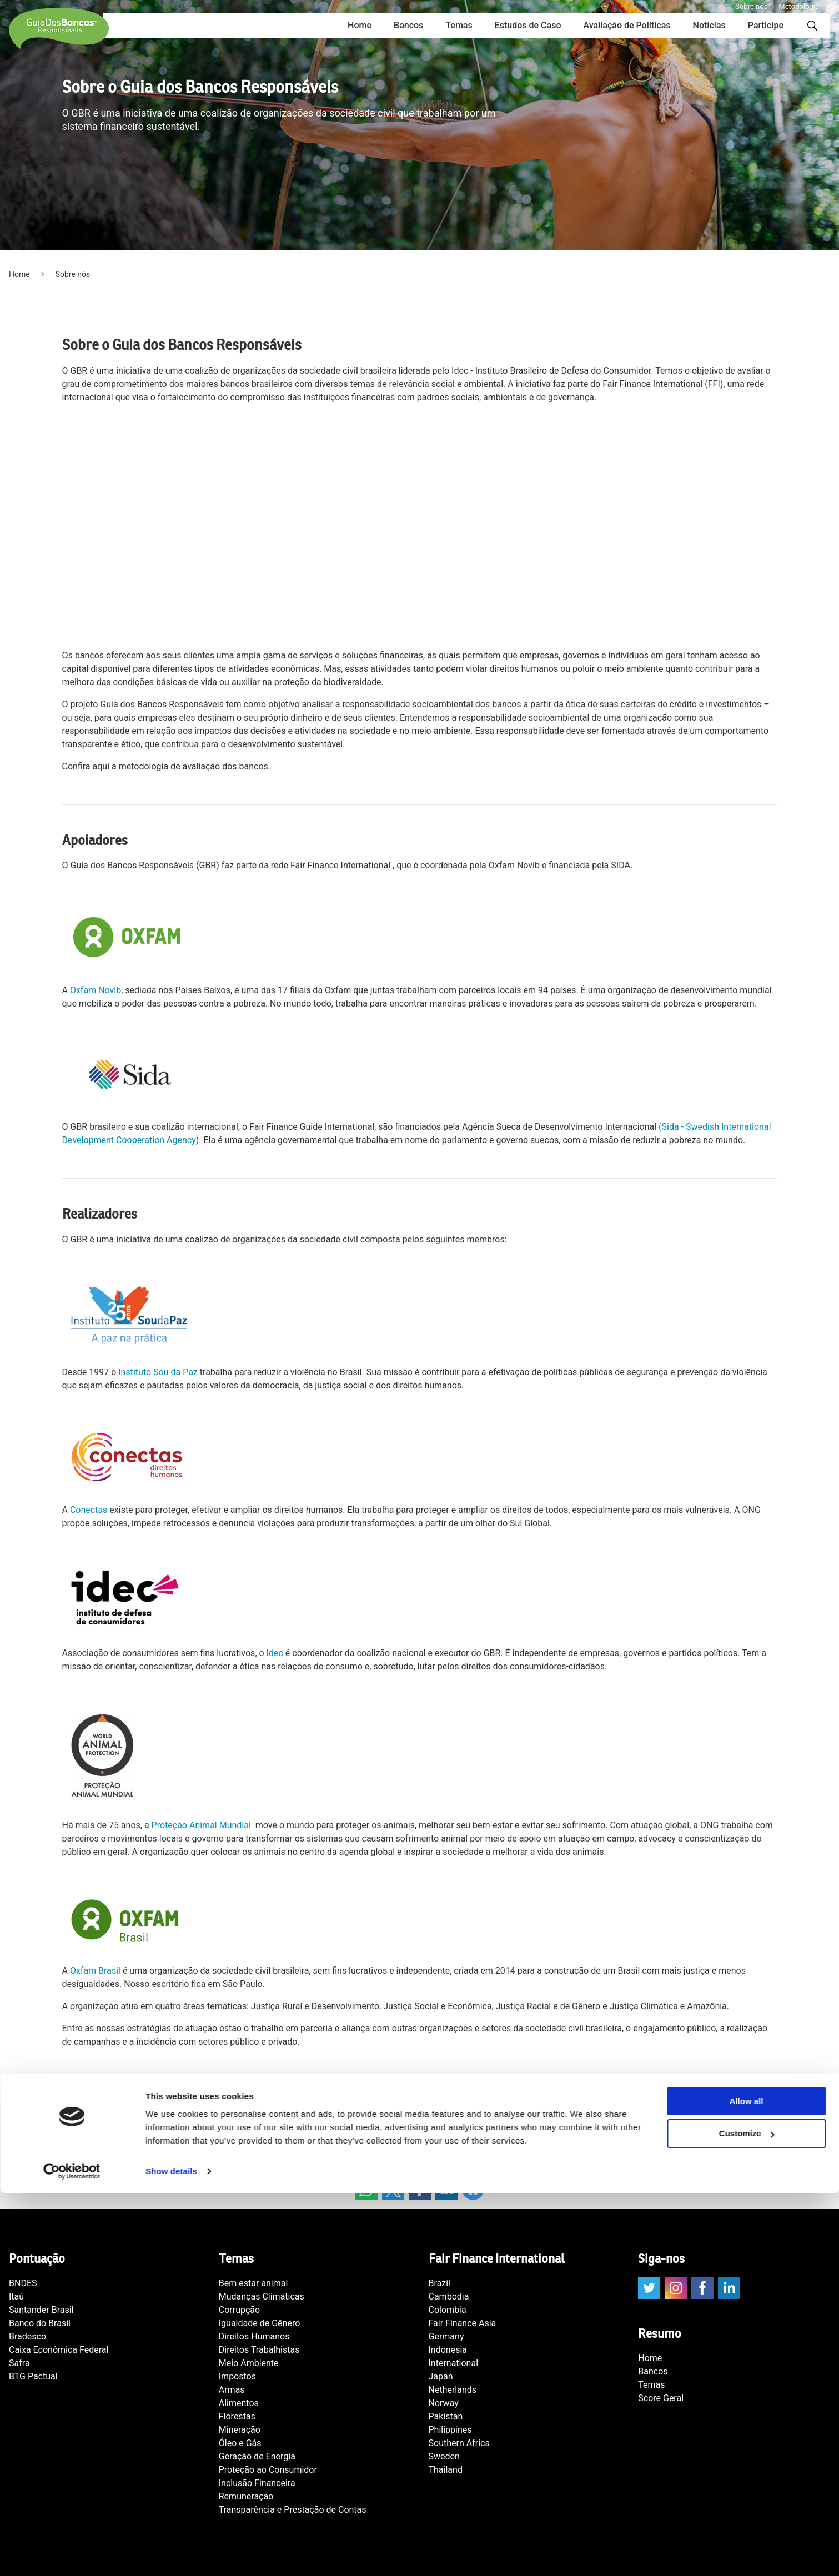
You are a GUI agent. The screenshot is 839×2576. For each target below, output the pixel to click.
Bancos (408, 25)
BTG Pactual (33, 2376)
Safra (19, 2363)
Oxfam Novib (95, 990)
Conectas (88, 1510)
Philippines (450, 2429)
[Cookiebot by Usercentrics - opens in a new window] (71, 2554)
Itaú (16, 2296)
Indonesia (448, 2349)
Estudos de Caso (528, 25)
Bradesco (27, 2336)
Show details (171, 2554)
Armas (232, 2389)
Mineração (239, 2429)
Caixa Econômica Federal (58, 2349)
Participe (765, 25)
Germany (446, 2336)
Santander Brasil (41, 2310)
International (454, 2363)
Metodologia (798, 6)
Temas (458, 25)
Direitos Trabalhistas (259, 2349)
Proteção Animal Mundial (202, 1825)
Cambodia (449, 2296)
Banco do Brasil (40, 2323)
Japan (441, 2376)
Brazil (440, 2283)
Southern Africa (459, 2443)
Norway (444, 2403)
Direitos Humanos (254, 2336)
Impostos (237, 2376)
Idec (275, 1653)
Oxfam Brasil (95, 1970)
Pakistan (446, 2416)
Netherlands (453, 2389)
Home (359, 25)
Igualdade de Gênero (259, 2323)
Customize (747, 2517)
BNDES (23, 2283)
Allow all (746, 2484)
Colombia (447, 2310)
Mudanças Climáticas (261, 2296)
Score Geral (661, 2398)
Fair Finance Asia (462, 2323)
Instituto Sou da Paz (158, 1372)
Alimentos (239, 2403)
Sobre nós (751, 6)
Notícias (709, 25)
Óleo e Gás (240, 2443)
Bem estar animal (253, 2283)
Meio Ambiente (249, 2363)
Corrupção (239, 2310)
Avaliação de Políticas (626, 25)
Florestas (237, 2416)
